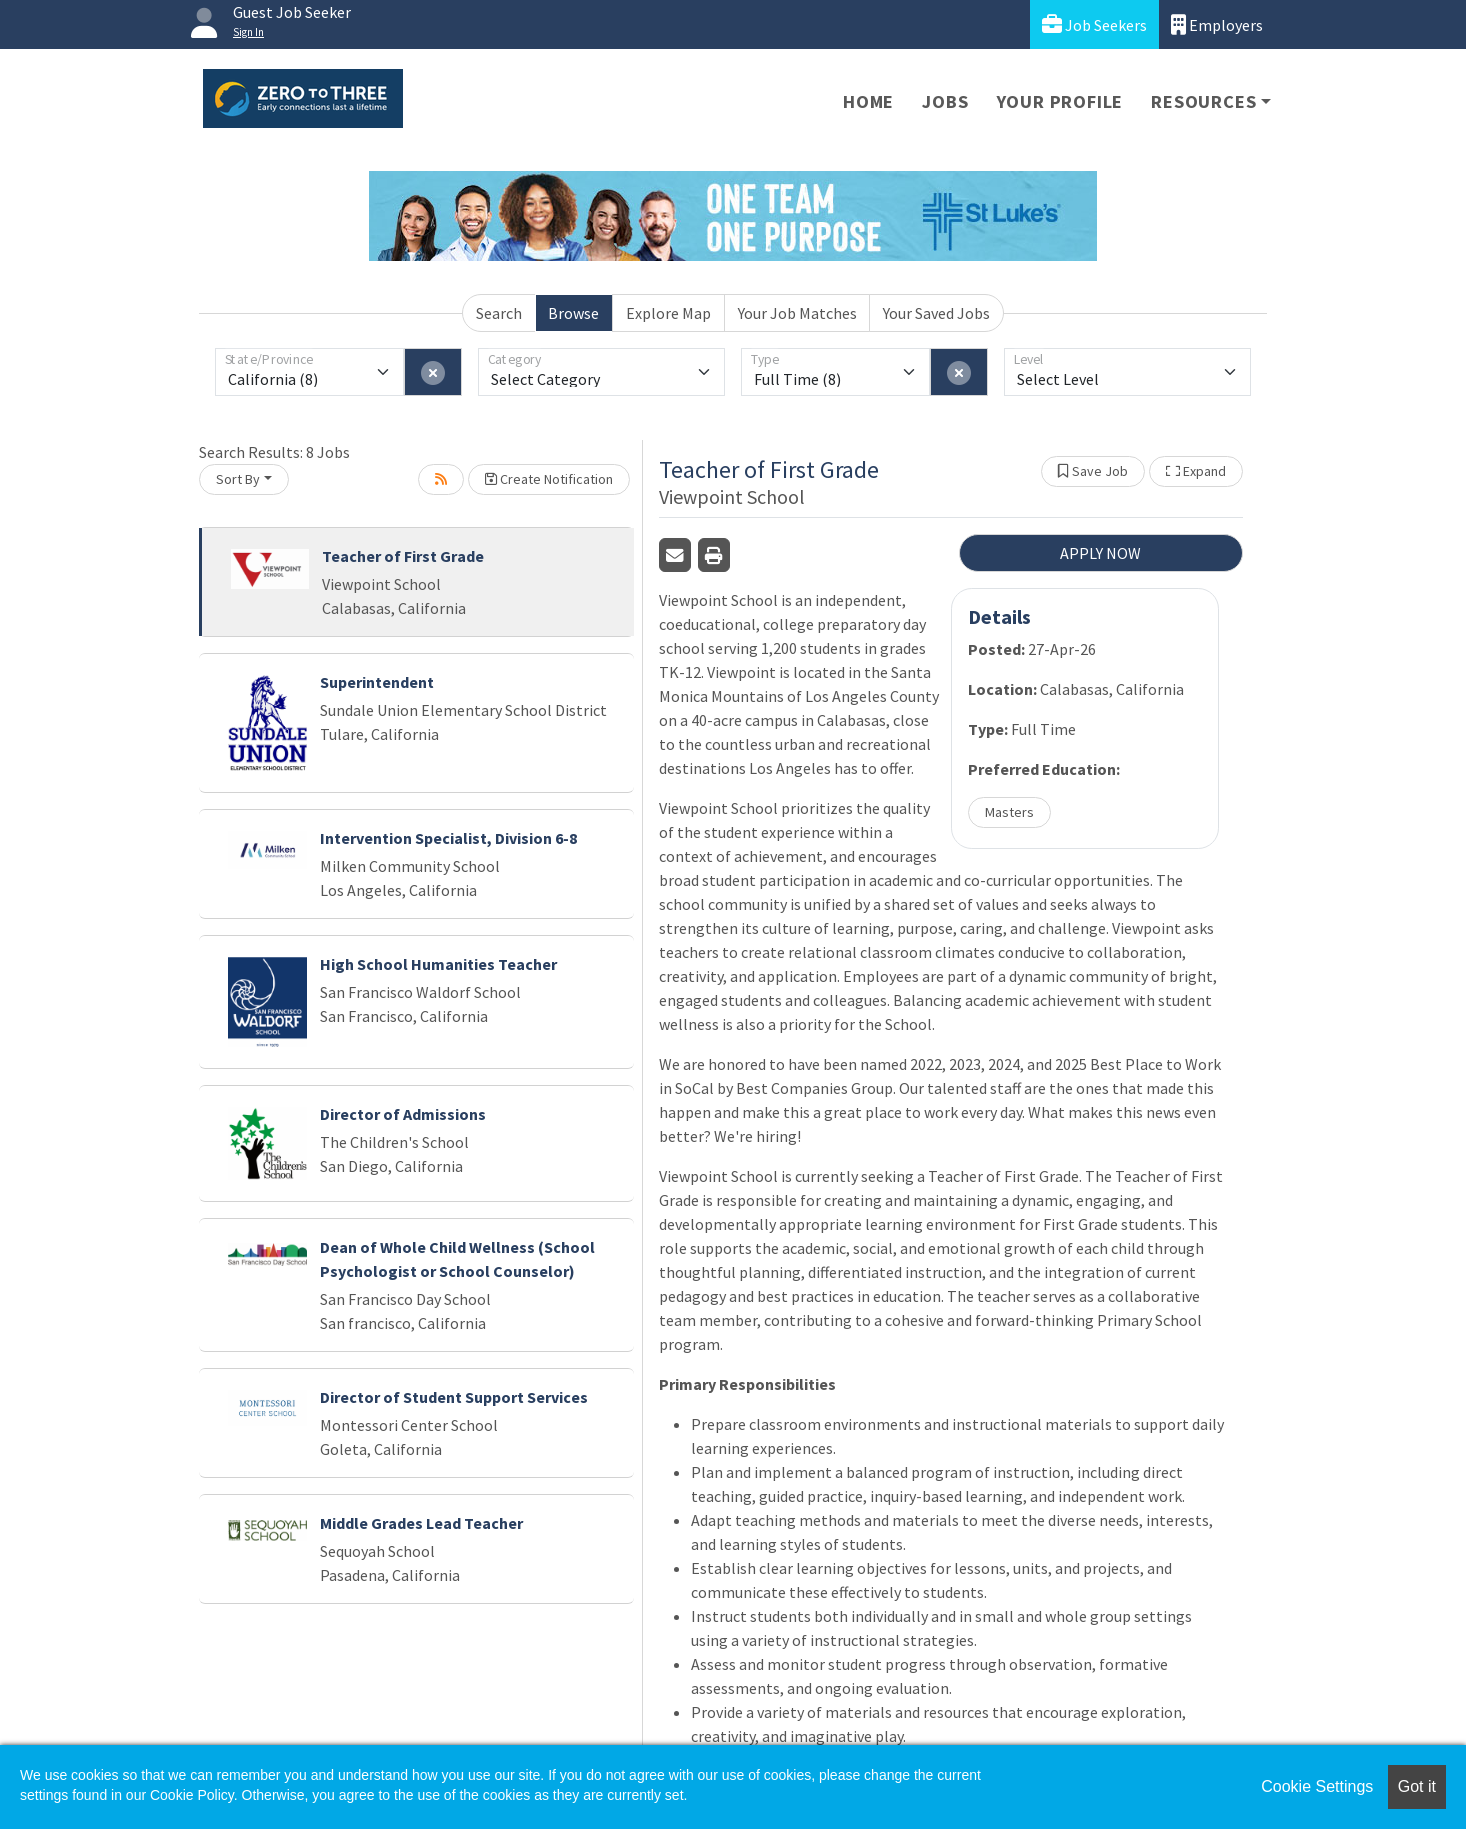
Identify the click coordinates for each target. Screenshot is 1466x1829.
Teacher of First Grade (403, 556)
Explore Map (668, 313)
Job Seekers (1094, 24)
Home (868, 101)
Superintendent (377, 682)
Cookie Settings (1317, 1786)
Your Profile (1060, 101)
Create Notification (549, 479)
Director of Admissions (403, 1114)
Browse (573, 313)
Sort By (238, 479)
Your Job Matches (797, 313)
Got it (1417, 1786)
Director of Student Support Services (454, 1397)
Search (499, 313)
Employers (1217, 24)
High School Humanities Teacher (438, 964)
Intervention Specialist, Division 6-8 (448, 838)
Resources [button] (1203, 101)
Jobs (945, 101)
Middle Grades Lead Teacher (421, 1523)
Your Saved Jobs (936, 313)
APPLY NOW (1100, 553)
